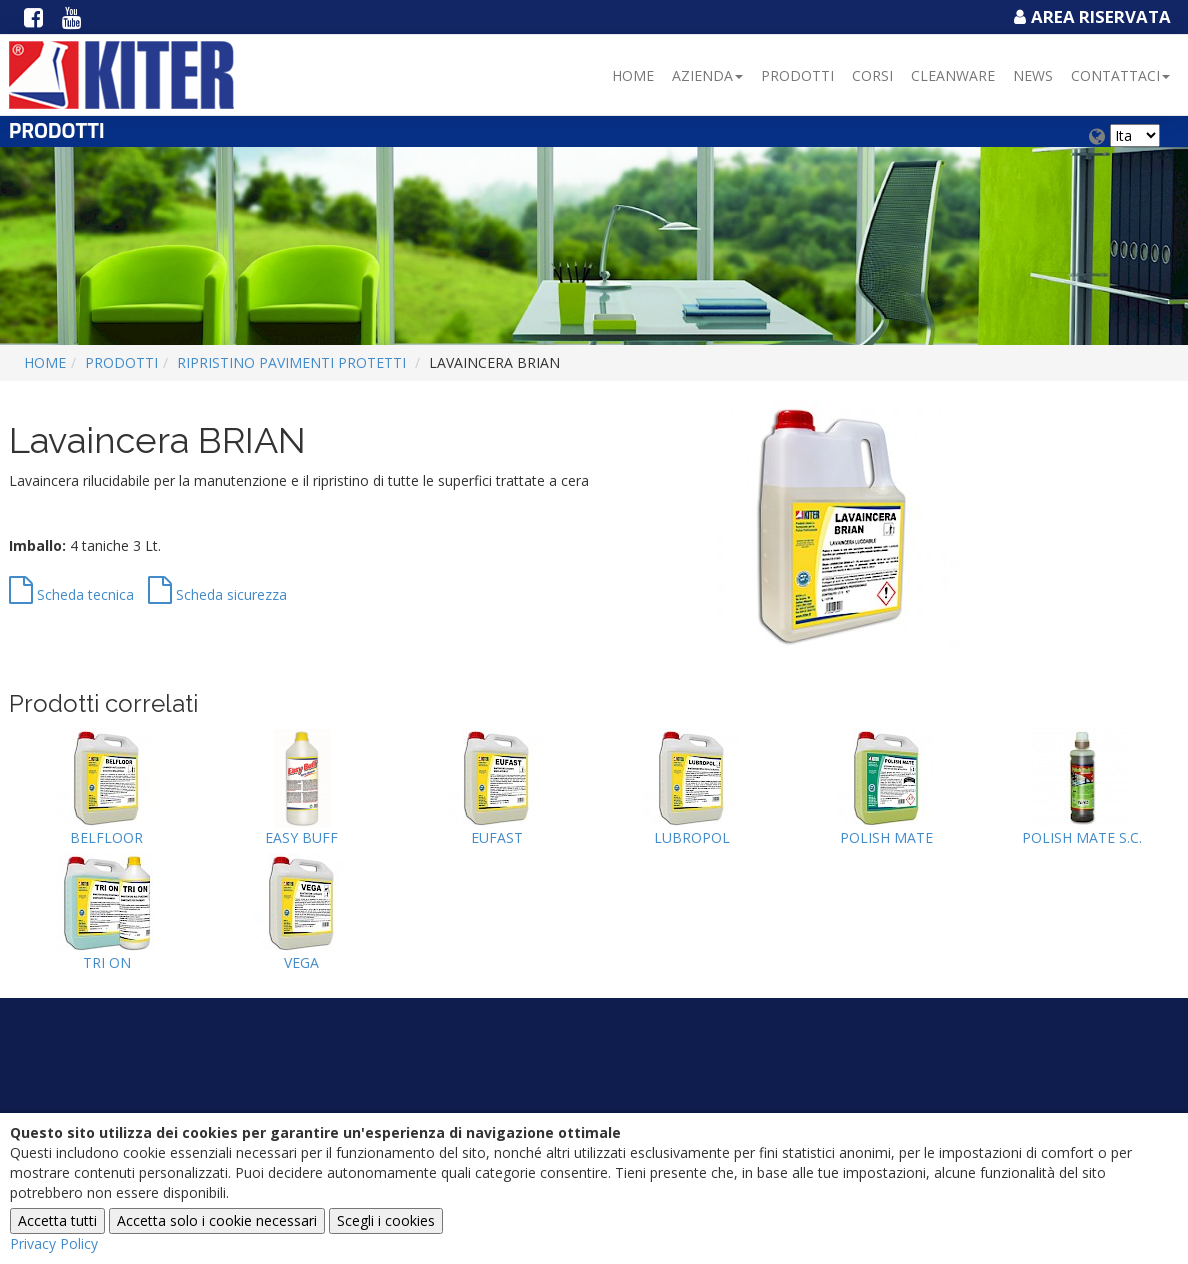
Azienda (707, 75)
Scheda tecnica (71, 594)
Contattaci (1120, 75)
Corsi (872, 75)
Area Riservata (1090, 16)
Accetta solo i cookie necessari (217, 1220)
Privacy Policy (54, 1243)
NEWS (1033, 75)
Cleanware (953, 75)
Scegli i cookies (386, 1220)
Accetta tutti (57, 1220)
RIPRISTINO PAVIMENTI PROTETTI (291, 362)
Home (633, 75)
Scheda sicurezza (217, 594)
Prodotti (797, 75)
